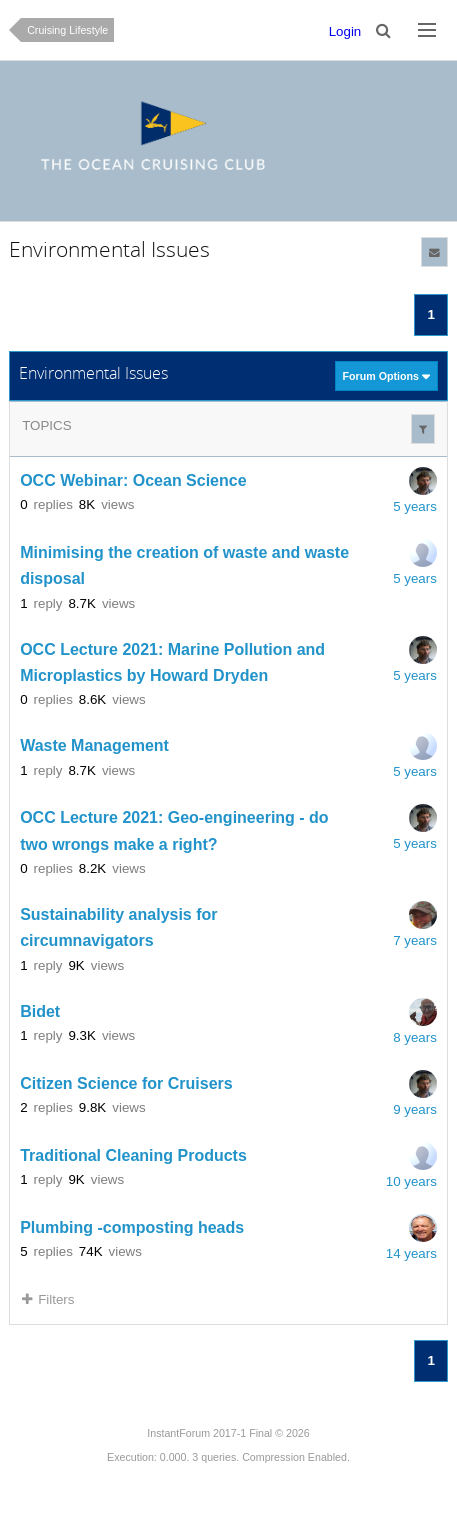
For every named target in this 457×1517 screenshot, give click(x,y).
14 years (411, 1253)
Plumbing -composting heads (132, 1227)
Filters (48, 1299)
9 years (415, 1109)
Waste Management (94, 746)
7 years (415, 940)
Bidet (40, 1011)
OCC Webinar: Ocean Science (133, 480)
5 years (415, 506)
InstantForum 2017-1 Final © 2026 (228, 1433)
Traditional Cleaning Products (133, 1155)
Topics (46, 425)
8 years (415, 1037)
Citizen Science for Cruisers (126, 1083)
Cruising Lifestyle (67, 30)
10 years (411, 1181)
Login (345, 31)
